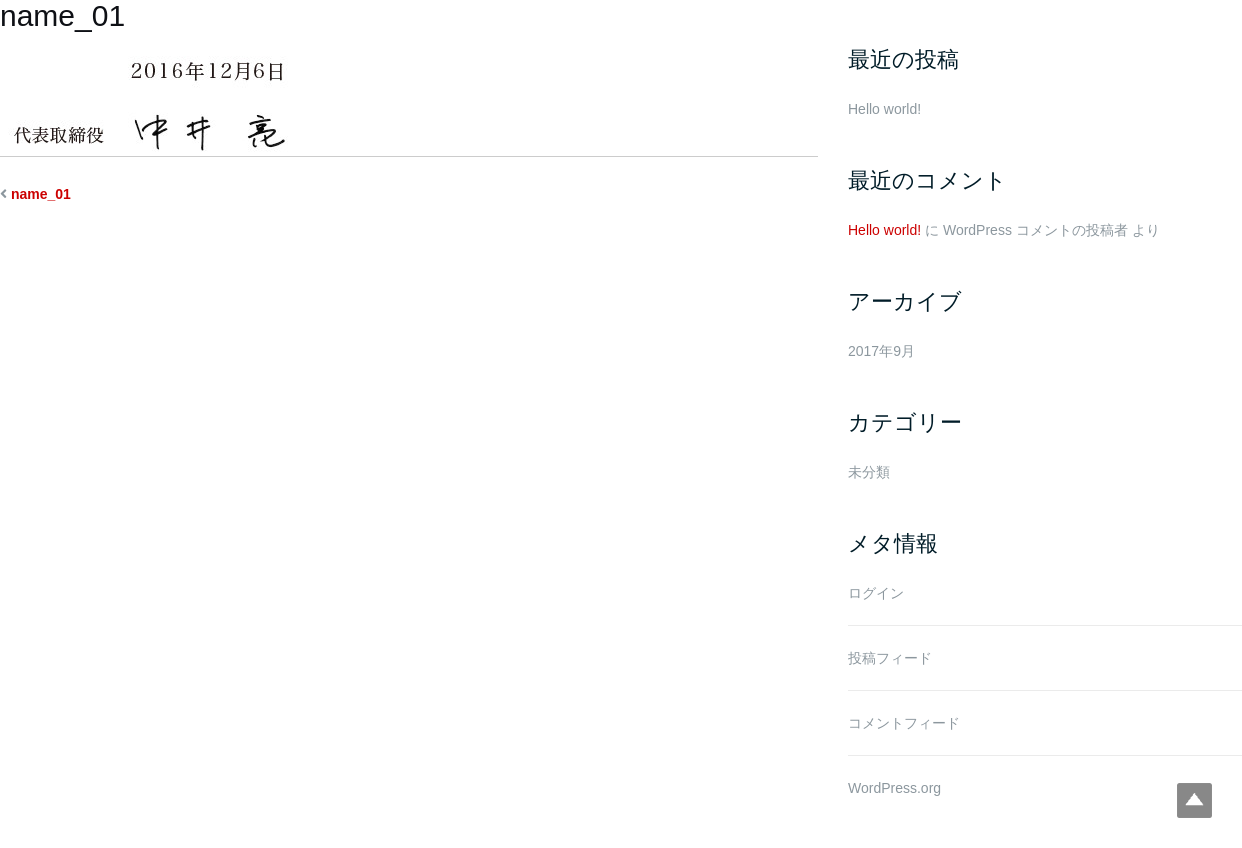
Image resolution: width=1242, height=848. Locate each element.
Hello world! (884, 109)
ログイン (876, 593)
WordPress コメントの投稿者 (1035, 230)
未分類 (869, 472)
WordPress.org (894, 788)
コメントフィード (904, 723)
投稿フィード (890, 658)
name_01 (41, 194)
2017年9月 (881, 351)
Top (1194, 800)
